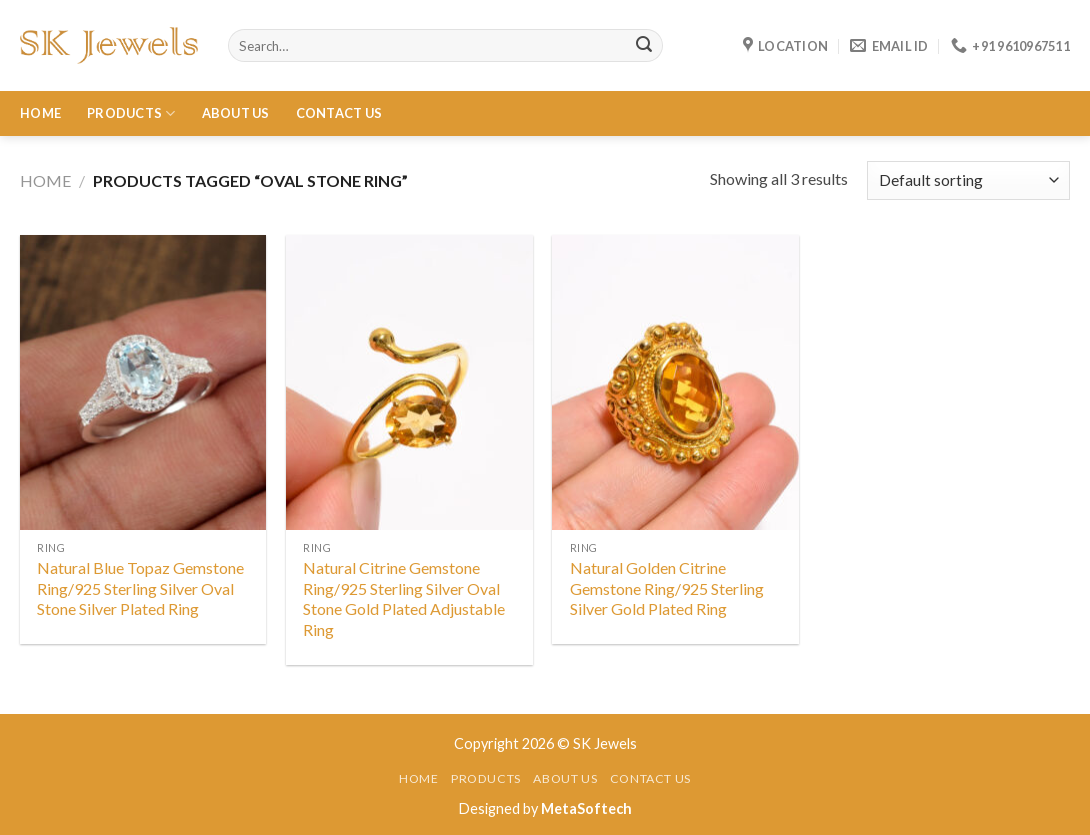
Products (131, 113)
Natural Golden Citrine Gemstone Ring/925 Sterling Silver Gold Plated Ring (667, 588)
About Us (236, 113)
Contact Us (339, 113)
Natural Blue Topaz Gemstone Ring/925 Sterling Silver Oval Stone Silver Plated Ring (140, 588)
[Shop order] (968, 180)
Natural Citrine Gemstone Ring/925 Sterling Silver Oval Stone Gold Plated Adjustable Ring (404, 598)
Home (40, 113)
